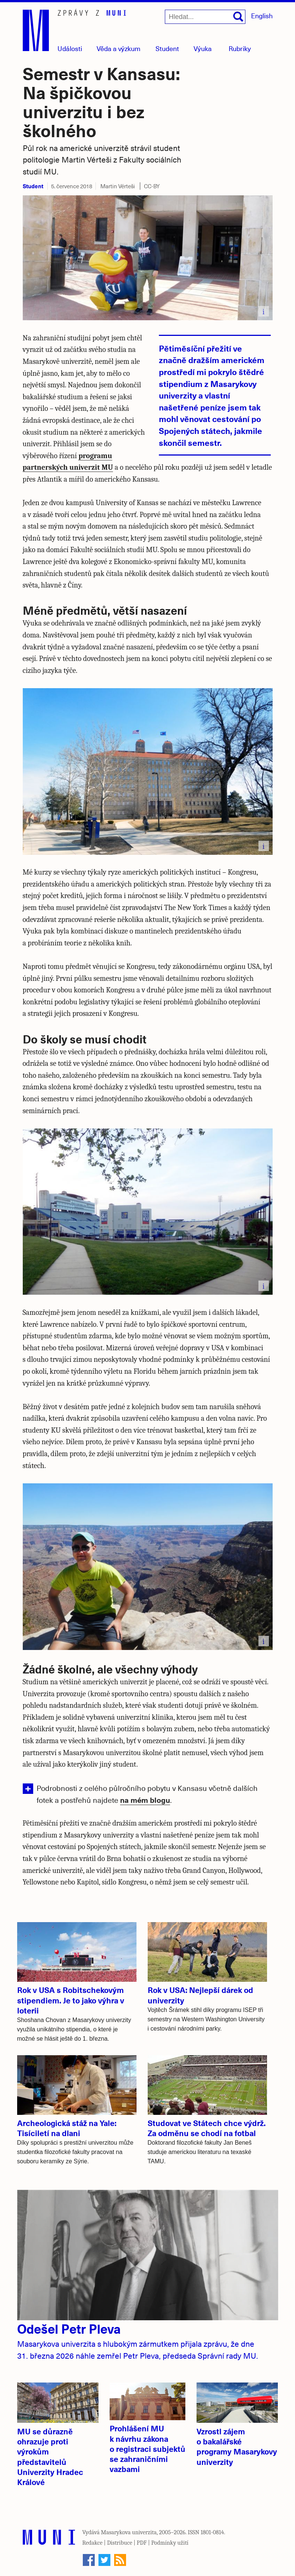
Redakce (92, 2542)
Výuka (203, 48)
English (262, 15)
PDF (142, 2542)
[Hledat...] (205, 17)
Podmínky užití (169, 2542)
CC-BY (152, 186)
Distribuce (119, 2542)
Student (167, 48)
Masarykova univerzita (129, 2532)
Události (69, 48)
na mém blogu (145, 1800)
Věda (119, 48)
